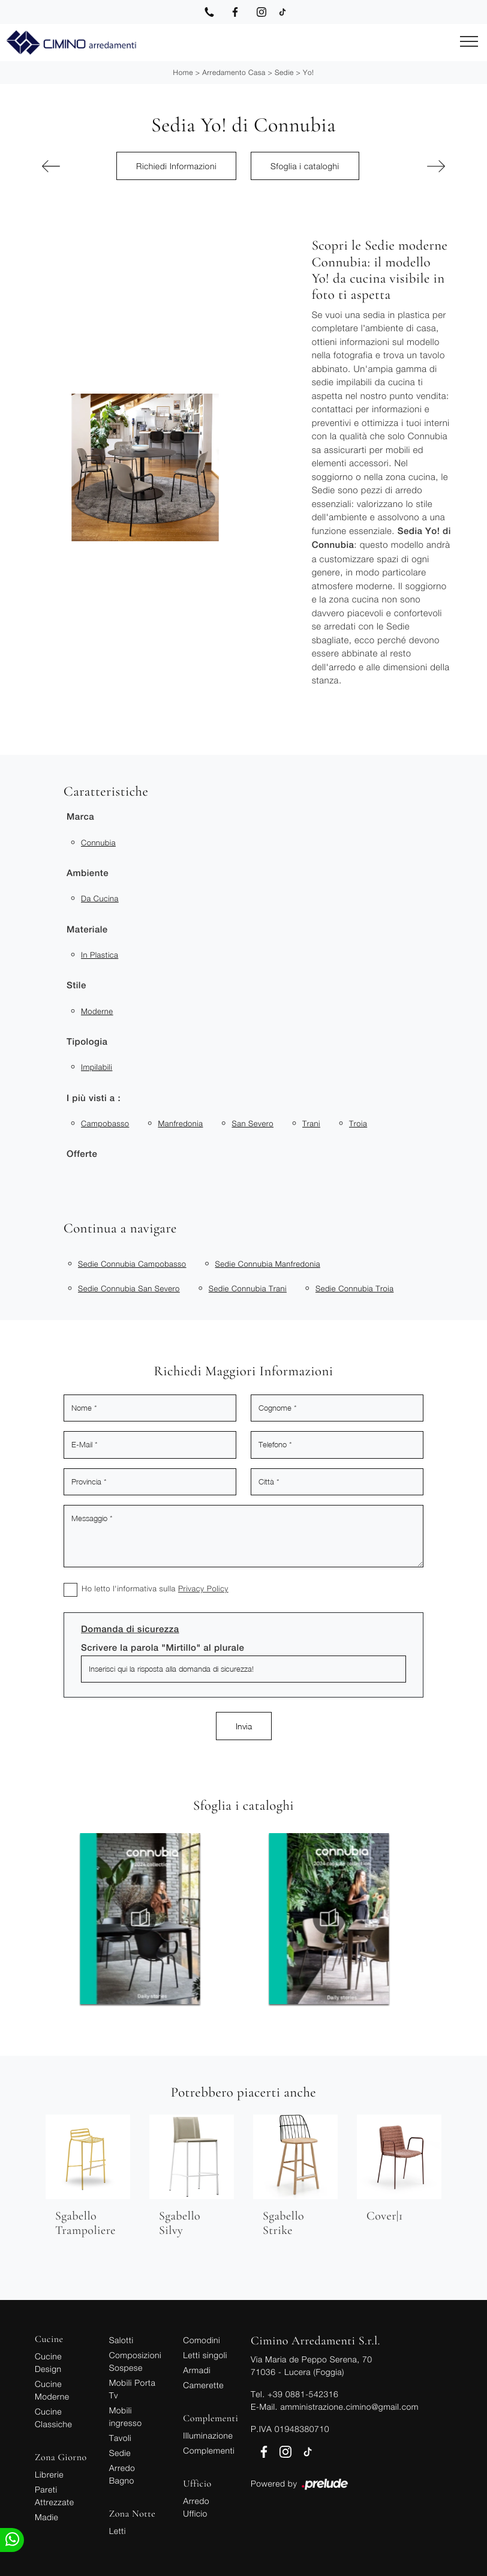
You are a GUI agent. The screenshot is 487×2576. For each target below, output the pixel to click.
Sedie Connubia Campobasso (132, 1263)
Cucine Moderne (52, 2390)
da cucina (100, 898)
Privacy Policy (203, 1588)
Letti (117, 2531)
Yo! (308, 72)
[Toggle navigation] (469, 42)
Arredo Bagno (122, 2474)
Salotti (121, 2340)
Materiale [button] (87, 930)
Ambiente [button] (88, 873)
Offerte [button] (82, 1154)
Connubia (98, 842)
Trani (311, 1123)
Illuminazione (208, 2435)
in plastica (99, 954)
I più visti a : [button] (94, 1098)
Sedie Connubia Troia (354, 1288)
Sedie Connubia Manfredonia (267, 1263)
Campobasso (105, 1123)
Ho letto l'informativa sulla (155, 1588)
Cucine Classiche (53, 2417)
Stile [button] (76, 985)
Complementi (209, 2450)
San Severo (252, 1123)
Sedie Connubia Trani (248, 1288)
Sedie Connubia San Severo (129, 1288)
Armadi (197, 2370)
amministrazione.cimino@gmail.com (349, 2406)
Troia (358, 1123)
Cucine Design (48, 2362)
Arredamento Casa (233, 72)
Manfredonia (180, 1123)
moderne (97, 1011)
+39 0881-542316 (302, 2394)
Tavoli (120, 2438)
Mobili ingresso (125, 2416)
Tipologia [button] (87, 1042)
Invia (244, 1726)
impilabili (96, 1067)
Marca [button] (80, 817)
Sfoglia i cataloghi (304, 166)
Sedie (284, 72)
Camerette (203, 2385)
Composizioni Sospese (135, 2361)
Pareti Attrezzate (54, 2495)
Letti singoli (205, 2355)
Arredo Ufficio (196, 2507)
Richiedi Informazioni (176, 166)
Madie (46, 2517)
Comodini (201, 2340)
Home (183, 72)
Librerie (49, 2474)
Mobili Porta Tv (132, 2388)
